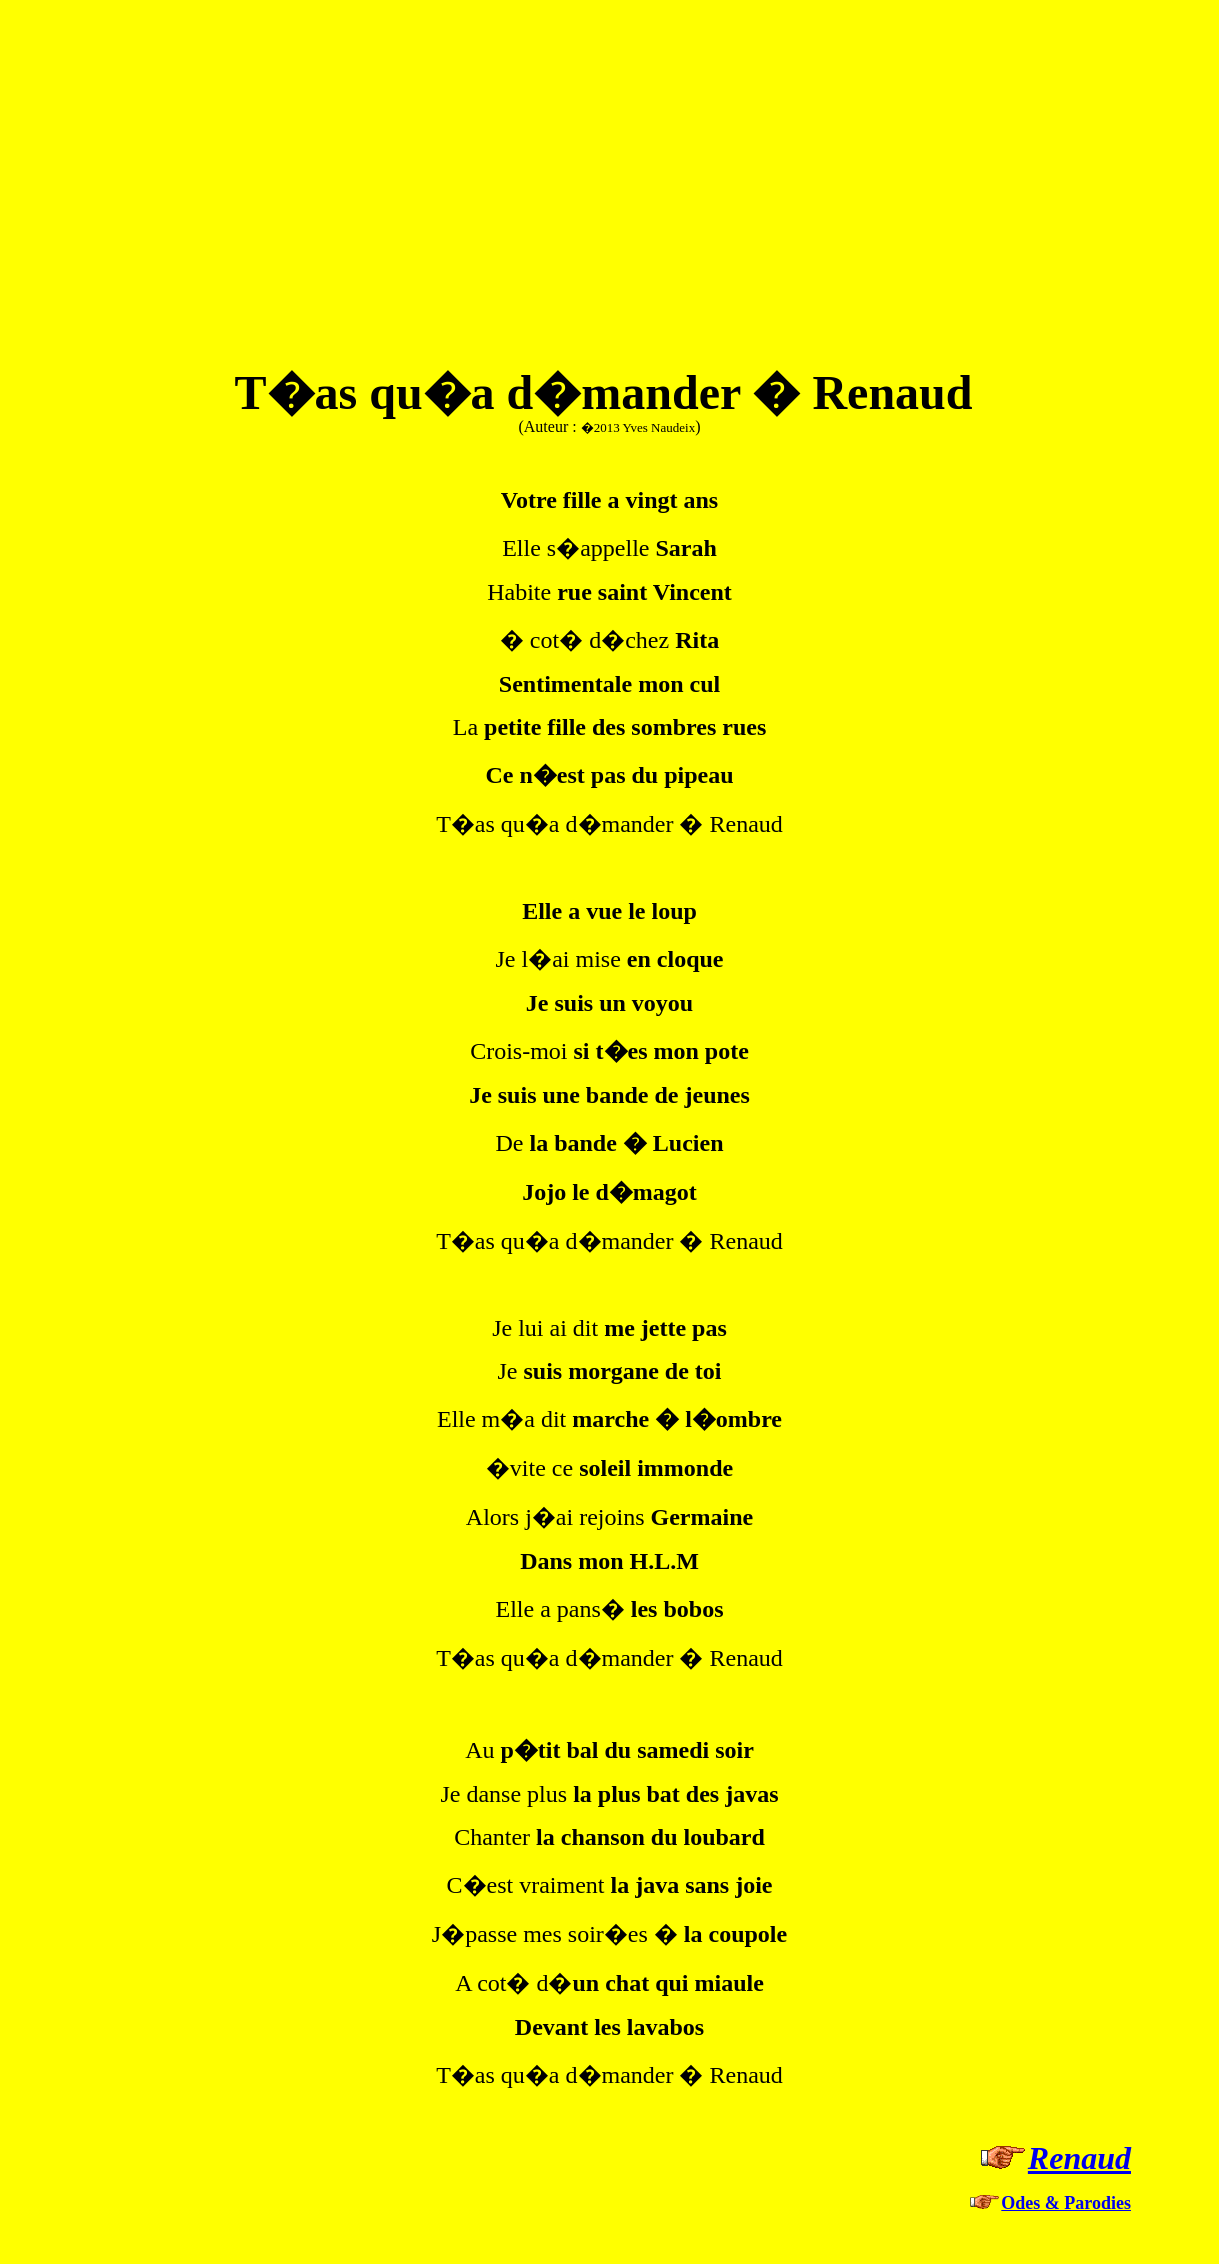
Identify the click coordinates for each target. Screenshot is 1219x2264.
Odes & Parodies (1066, 2203)
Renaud (1079, 2158)
